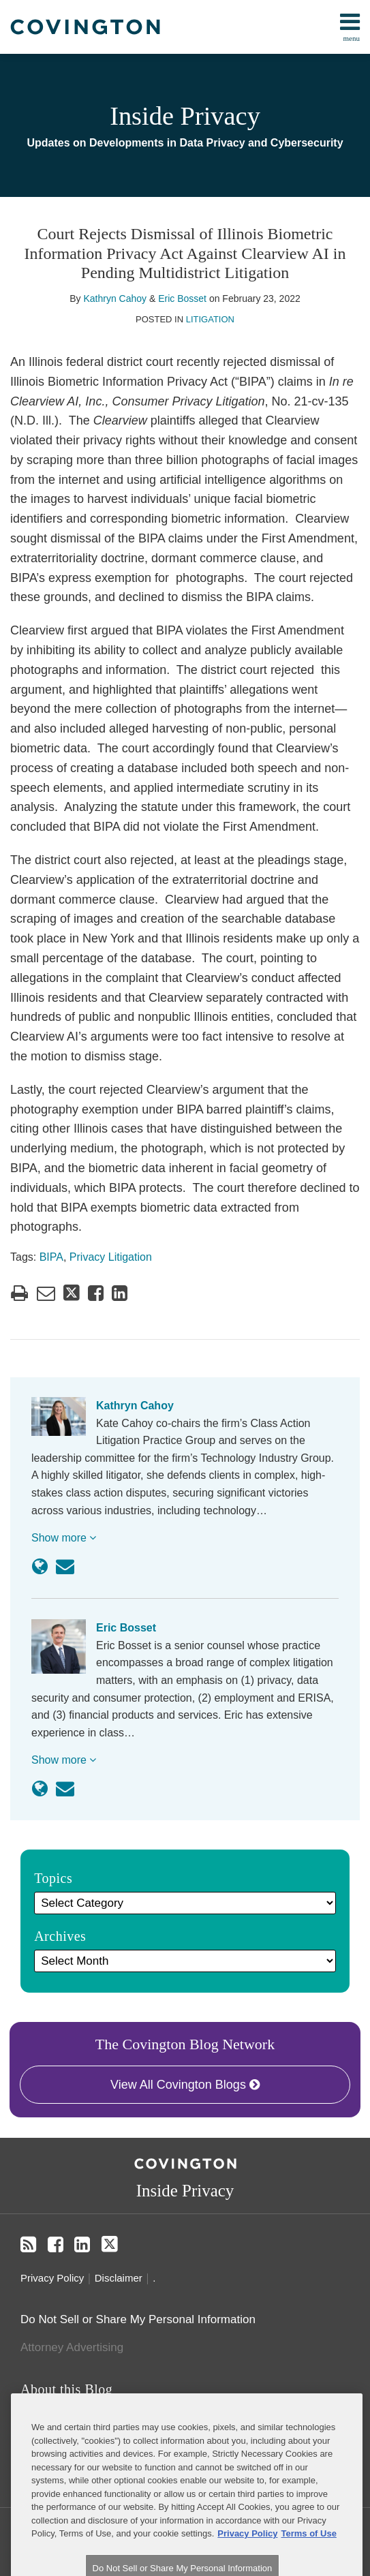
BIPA (51, 1257)
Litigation (210, 319)
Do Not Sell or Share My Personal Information (138, 2319)
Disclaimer (118, 2278)
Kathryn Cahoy (115, 298)
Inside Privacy (185, 116)
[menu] (185, 27)
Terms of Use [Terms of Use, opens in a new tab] (308, 2567)
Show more (63, 1538)
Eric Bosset (182, 298)
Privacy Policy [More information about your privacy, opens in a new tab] (247, 2567)
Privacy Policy (52, 2278)
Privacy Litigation (111, 1257)
